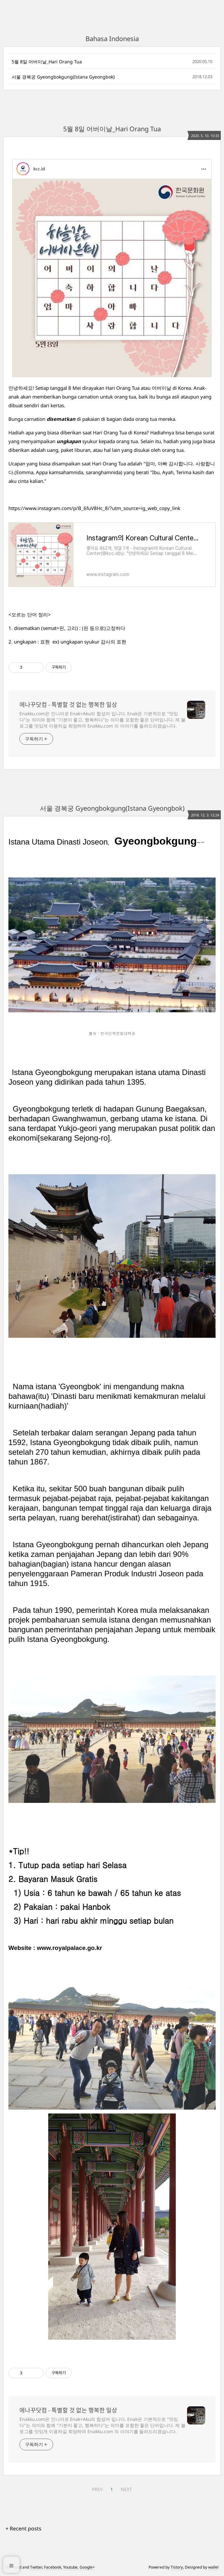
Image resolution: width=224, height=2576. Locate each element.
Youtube (70, 2567)
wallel (213, 2567)
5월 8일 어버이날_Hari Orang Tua (47, 62)
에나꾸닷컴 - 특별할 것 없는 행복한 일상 (68, 704)
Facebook (52, 2567)
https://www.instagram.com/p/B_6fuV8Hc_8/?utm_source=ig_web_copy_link (94, 508)
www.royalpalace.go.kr (69, 1947)
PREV (97, 2489)
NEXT (126, 2489)
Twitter (36, 2567)
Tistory (177, 2567)
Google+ (87, 2567)
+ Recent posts (23, 2528)
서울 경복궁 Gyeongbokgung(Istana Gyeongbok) (63, 77)
